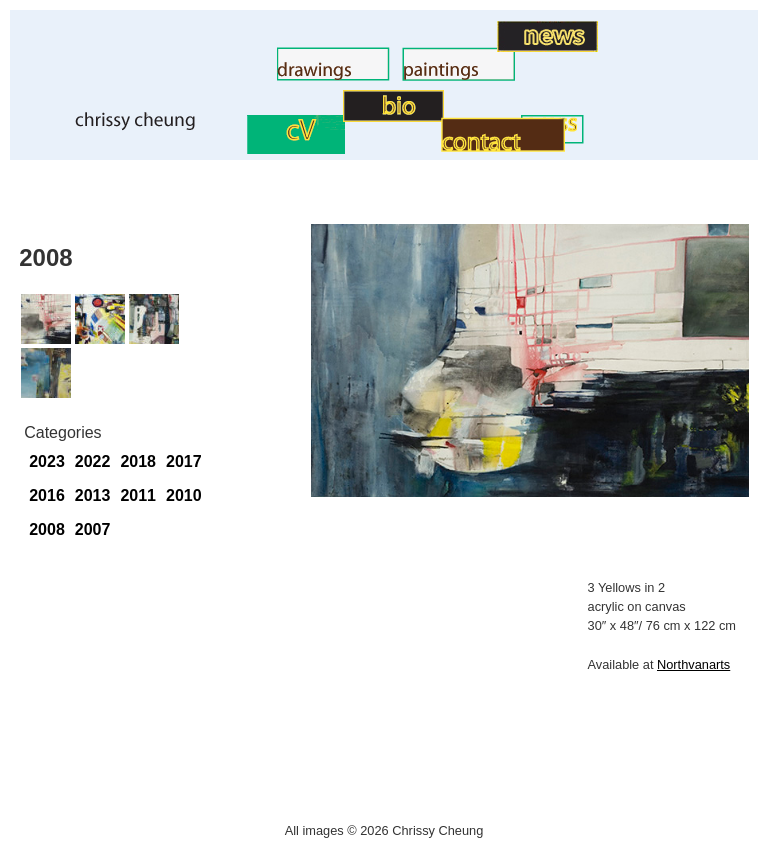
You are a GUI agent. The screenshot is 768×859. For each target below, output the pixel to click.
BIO (329, 116)
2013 (93, 495)
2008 (47, 529)
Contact (413, 146)
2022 (93, 461)
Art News (464, 46)
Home (38, 125)
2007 (93, 529)
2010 (184, 495)
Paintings (369, 75)
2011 (138, 495)
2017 (184, 461)
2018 (138, 461)
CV (236, 148)
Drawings (243, 75)
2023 (47, 461)
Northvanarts (693, 664)
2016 (47, 495)
